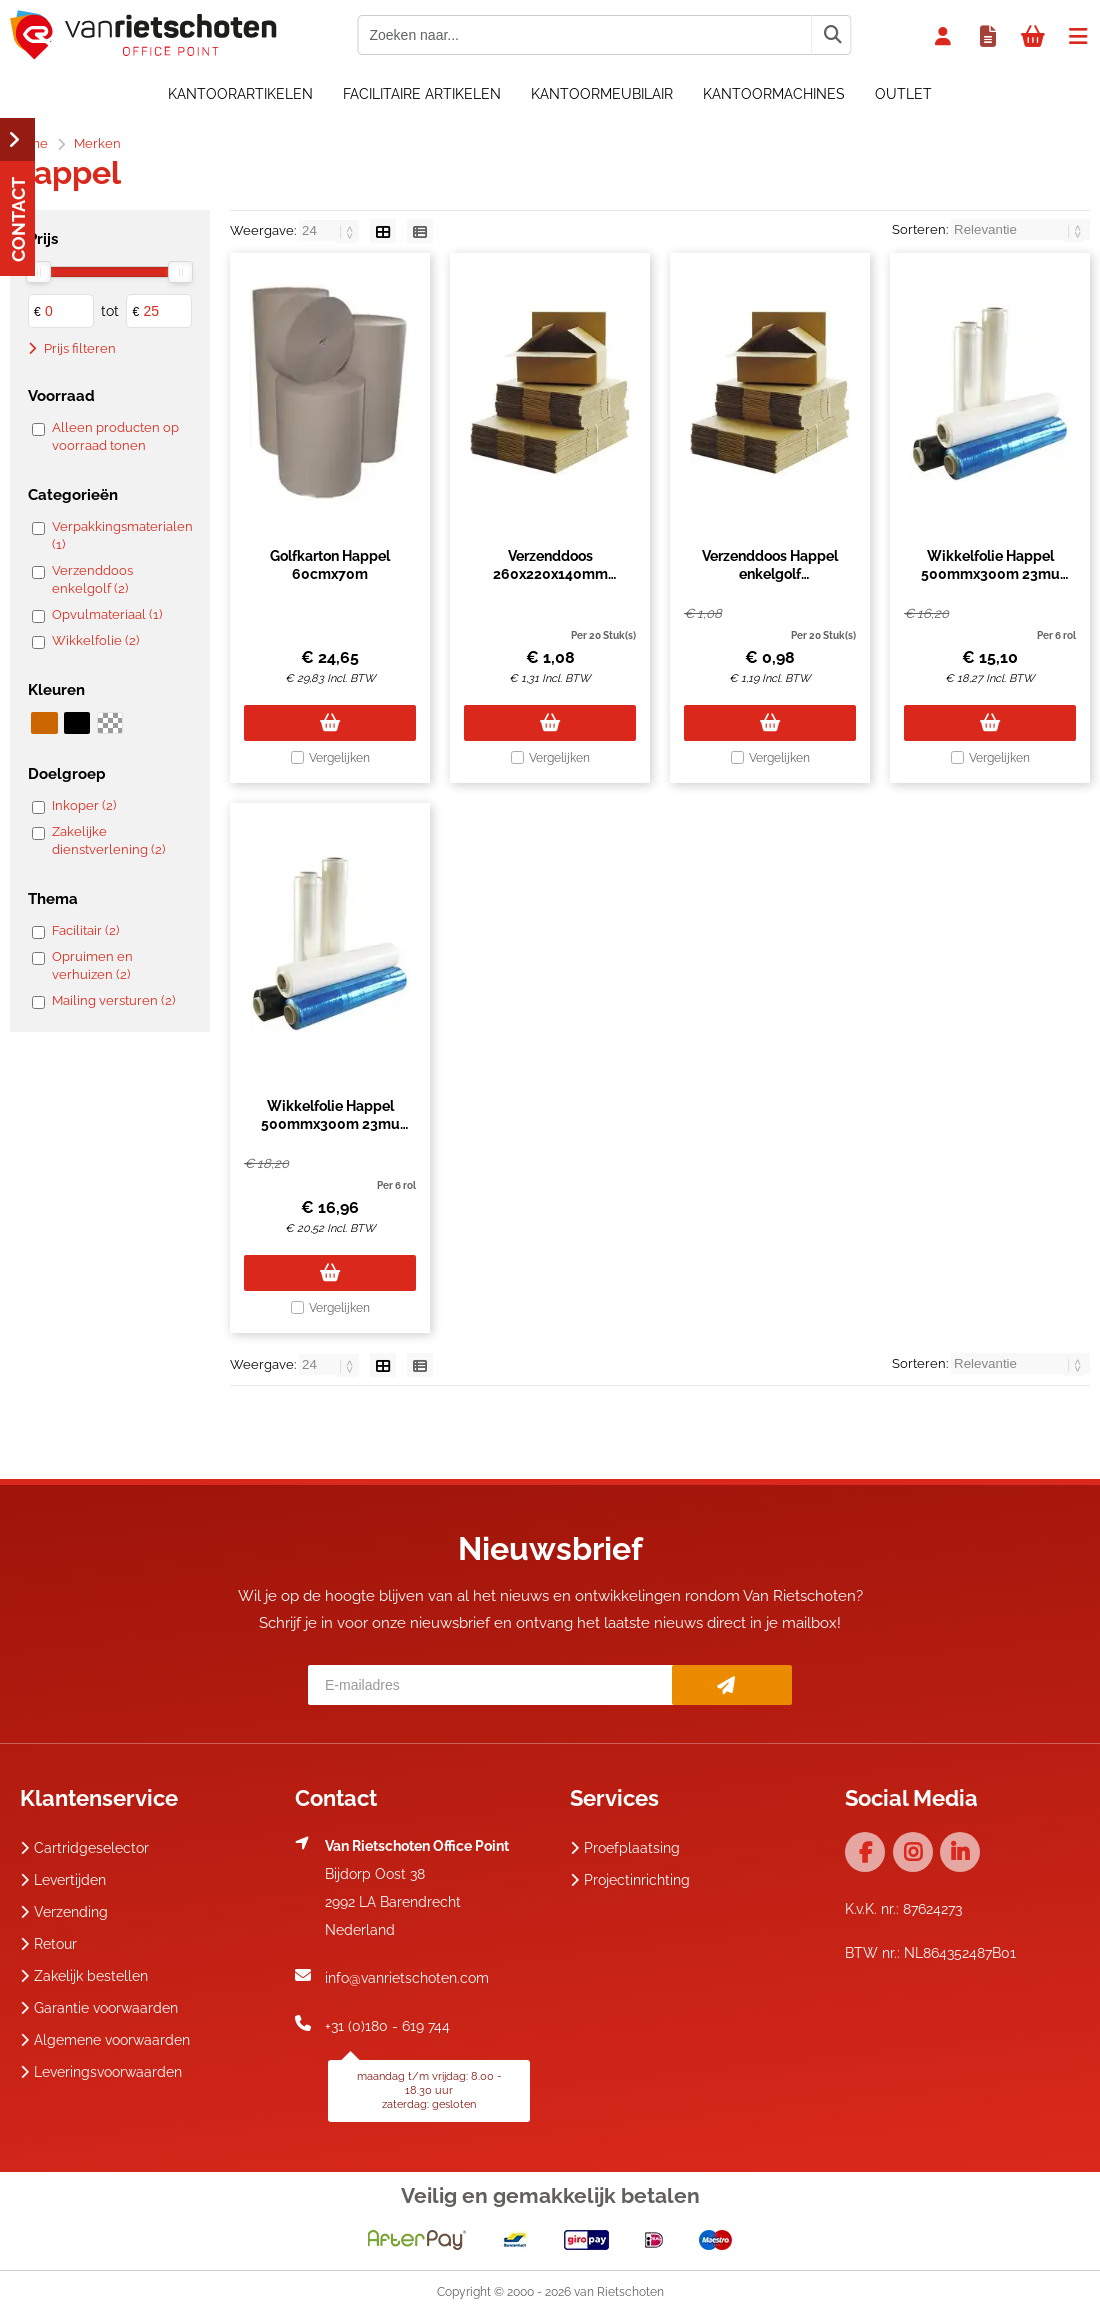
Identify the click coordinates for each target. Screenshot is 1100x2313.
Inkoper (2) (84, 805)
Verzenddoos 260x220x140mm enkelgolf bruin (550, 574)
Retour (48, 1944)
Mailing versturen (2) (113, 1000)
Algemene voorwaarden (105, 2040)
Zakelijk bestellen (84, 1976)
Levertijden (63, 1880)
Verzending (64, 1912)
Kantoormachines (774, 94)
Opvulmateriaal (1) (107, 614)
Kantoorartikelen (240, 94)
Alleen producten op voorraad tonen (115, 436)
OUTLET (903, 94)
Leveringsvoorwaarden (101, 2072)
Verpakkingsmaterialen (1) (120, 535)
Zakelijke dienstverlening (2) (108, 840)
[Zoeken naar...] (832, 35)
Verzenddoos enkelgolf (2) (92, 579)
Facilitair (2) (85, 930)
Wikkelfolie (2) (95, 640)
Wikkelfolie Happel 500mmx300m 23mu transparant (990, 574)
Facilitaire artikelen (422, 94)
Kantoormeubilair (602, 94)
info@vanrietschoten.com (407, 1978)
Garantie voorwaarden (99, 2008)
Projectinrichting (630, 1880)
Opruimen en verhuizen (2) (92, 965)
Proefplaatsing (625, 1848)
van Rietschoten (619, 2292)
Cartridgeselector (84, 1848)
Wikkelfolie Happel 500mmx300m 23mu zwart (330, 1124)
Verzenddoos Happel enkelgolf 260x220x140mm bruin (770, 574)
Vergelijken (339, 758)
